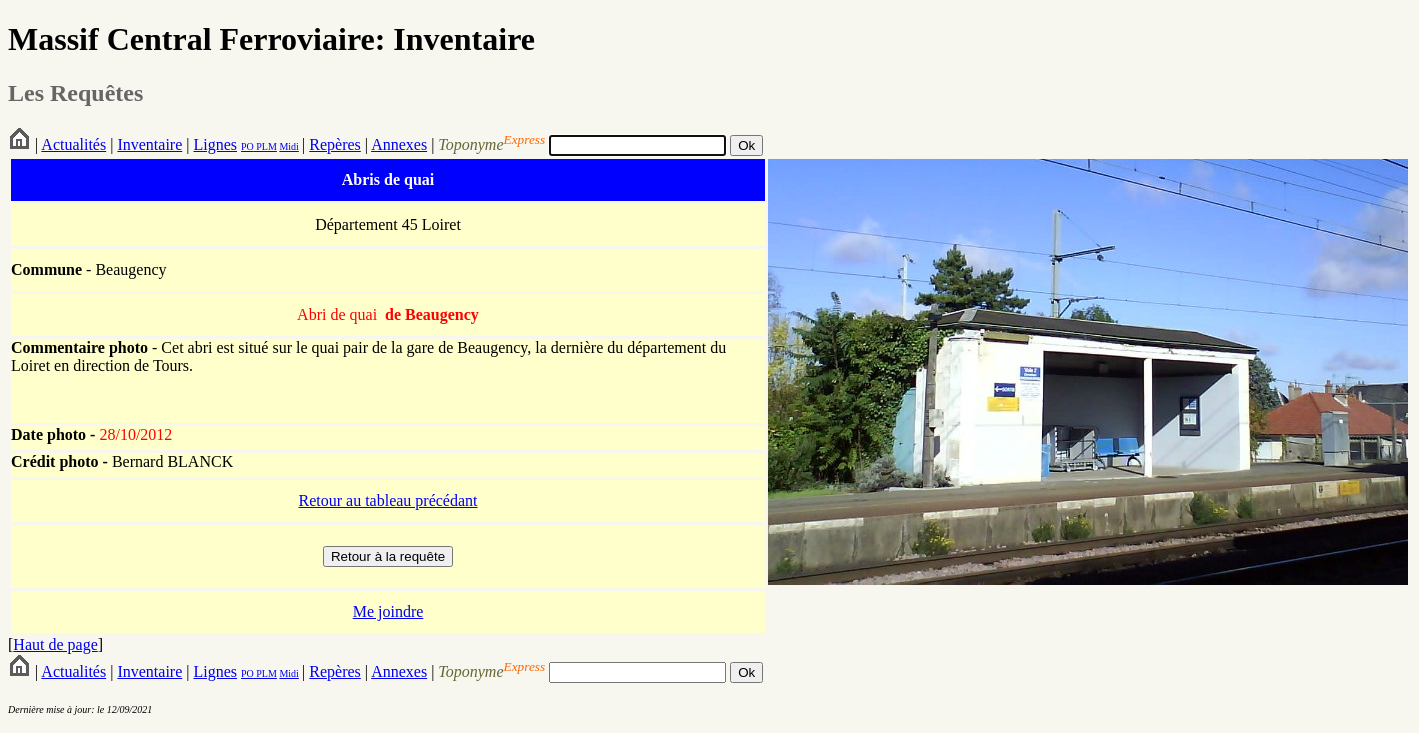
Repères (335, 144)
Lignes (215, 144)
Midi (288, 146)
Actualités (73, 144)
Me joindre (388, 611)
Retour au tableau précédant (387, 500)
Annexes (399, 144)
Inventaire (149, 144)
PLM (265, 146)
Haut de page (55, 644)
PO (247, 146)
